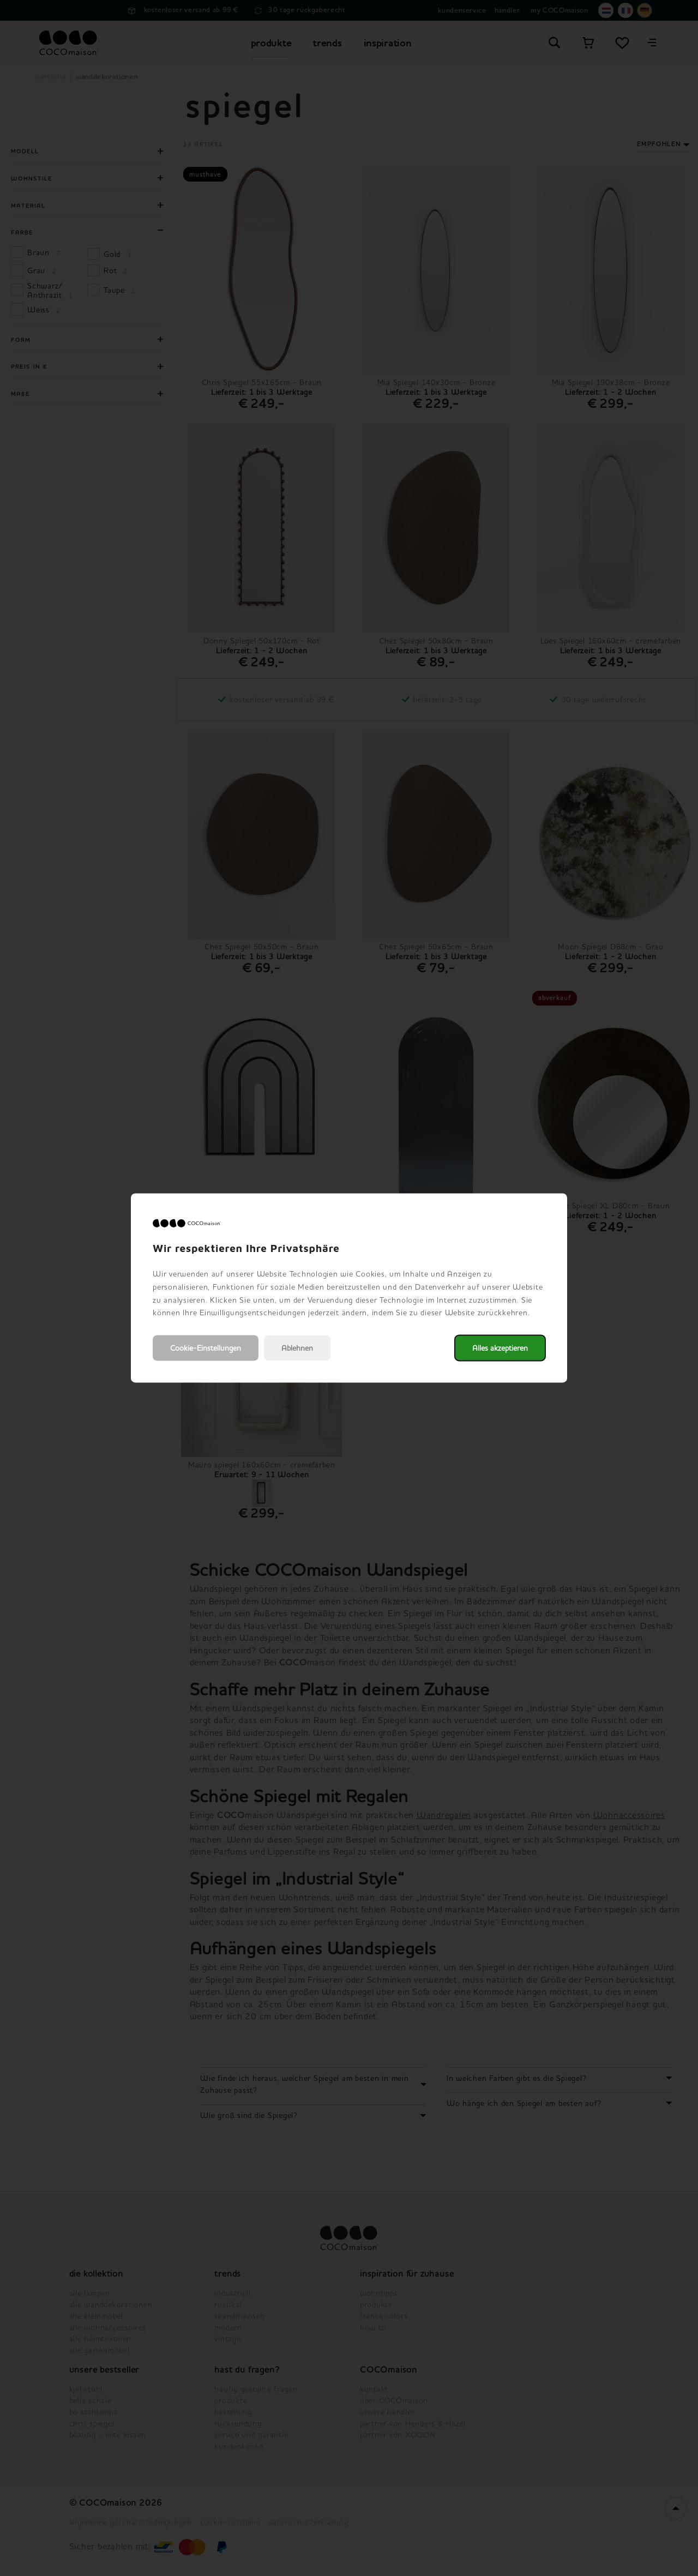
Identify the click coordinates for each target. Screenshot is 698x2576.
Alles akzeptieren (500, 1348)
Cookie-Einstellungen (205, 1348)
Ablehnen (297, 1348)
